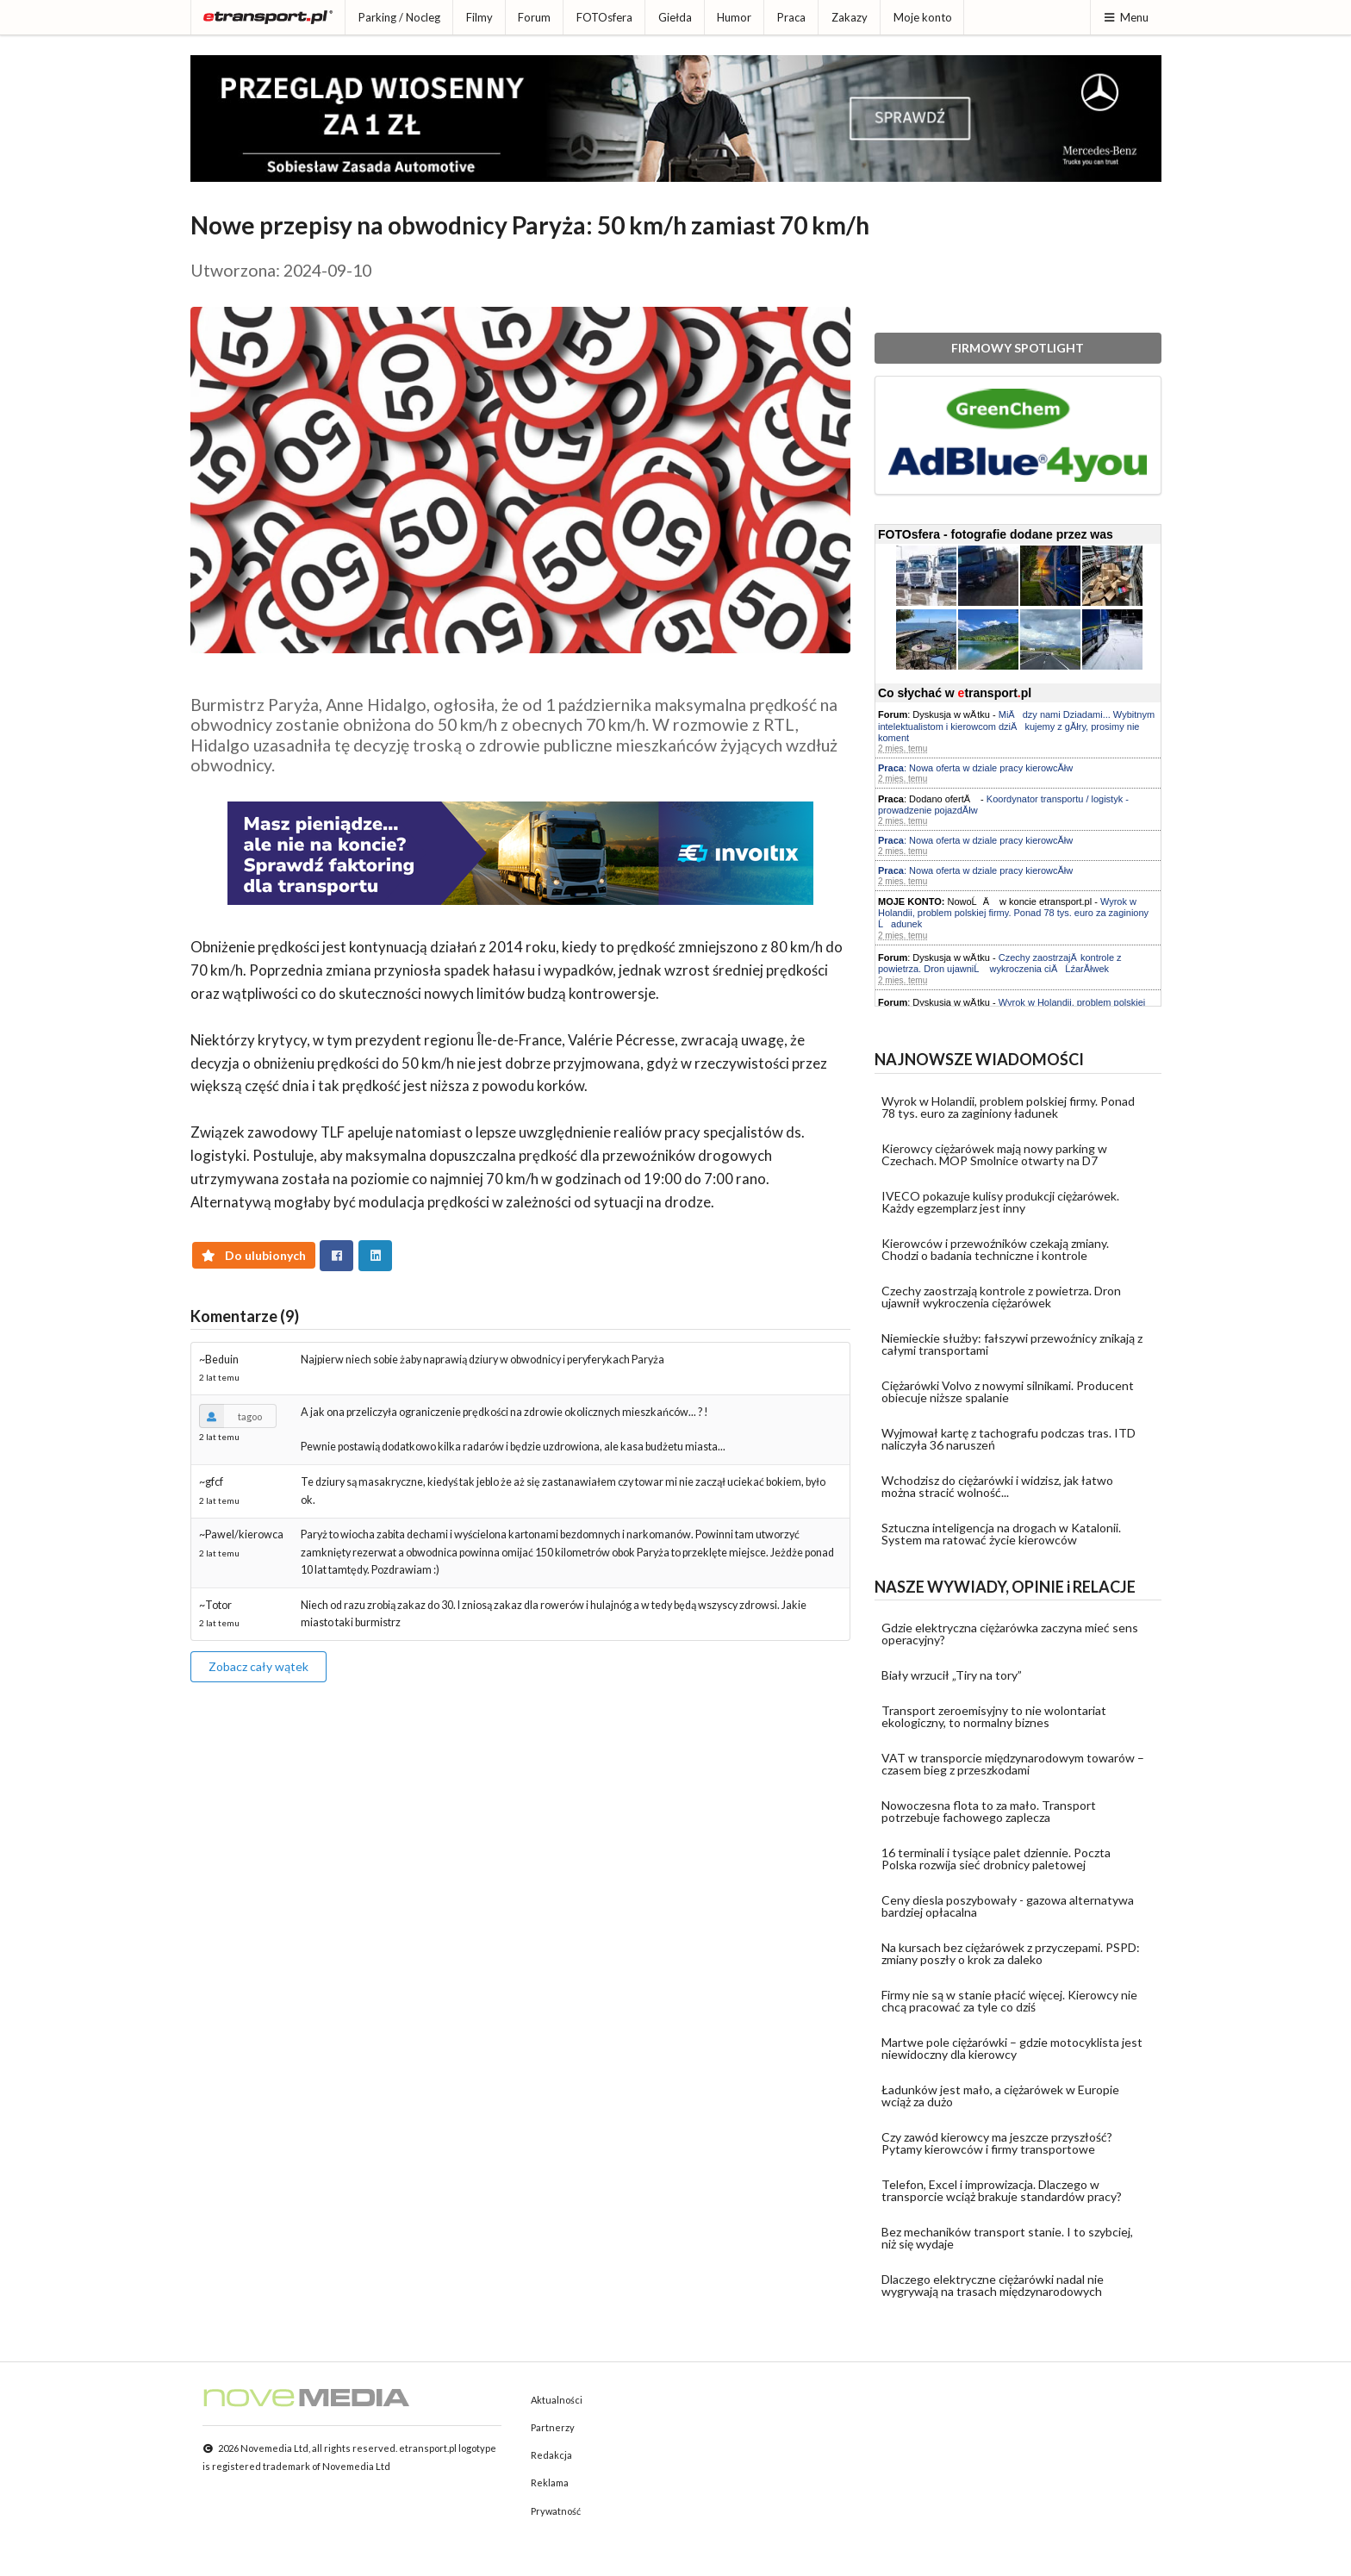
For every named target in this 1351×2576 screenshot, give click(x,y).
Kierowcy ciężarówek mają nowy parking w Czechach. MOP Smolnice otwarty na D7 (994, 1154)
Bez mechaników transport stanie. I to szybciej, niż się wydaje (1007, 2237)
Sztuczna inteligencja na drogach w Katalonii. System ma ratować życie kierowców (1001, 1533)
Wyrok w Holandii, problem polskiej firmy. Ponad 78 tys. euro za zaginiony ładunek (1008, 1107)
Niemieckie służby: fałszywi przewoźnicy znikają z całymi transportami (1011, 1344)
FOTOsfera (604, 17)
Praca (791, 17)
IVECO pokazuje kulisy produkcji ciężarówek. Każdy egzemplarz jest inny (1000, 1201)
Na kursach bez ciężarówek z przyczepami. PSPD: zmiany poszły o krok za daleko (1010, 1953)
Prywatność (556, 2511)
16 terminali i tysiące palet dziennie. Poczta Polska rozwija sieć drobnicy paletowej (996, 1858)
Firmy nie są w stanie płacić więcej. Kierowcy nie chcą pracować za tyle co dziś (1009, 2000)
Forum (534, 17)
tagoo (230, 1416)
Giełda (675, 17)
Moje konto (922, 17)
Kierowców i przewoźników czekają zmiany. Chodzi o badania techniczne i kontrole (995, 1249)
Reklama (550, 2482)
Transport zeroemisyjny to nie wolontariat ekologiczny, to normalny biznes (993, 1716)
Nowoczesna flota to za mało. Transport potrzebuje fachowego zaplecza (988, 1811)
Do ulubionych (254, 1255)
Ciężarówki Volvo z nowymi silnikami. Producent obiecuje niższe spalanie (1007, 1391)
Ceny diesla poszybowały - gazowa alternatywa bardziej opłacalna (1007, 1906)
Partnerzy (553, 2427)
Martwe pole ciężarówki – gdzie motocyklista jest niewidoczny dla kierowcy (1011, 2048)
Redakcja (551, 2455)
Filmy (479, 17)
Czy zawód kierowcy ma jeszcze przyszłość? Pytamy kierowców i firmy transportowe (996, 2143)
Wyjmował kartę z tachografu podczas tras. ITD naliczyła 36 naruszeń (1008, 1438)
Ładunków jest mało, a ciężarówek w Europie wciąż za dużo (1000, 2095)
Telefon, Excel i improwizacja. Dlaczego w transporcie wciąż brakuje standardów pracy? (1001, 2190)
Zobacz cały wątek (258, 1666)
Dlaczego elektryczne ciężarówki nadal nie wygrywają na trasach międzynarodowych (992, 2285)
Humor (734, 17)
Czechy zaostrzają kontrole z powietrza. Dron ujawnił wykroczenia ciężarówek (1001, 1296)
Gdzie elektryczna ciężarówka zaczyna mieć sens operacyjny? (1009, 1633)
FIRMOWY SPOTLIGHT (1017, 347)
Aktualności (556, 2399)
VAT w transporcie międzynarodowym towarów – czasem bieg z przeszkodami (1012, 1763)
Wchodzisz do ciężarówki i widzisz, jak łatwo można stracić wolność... (997, 1486)
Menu (1126, 17)
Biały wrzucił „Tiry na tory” (951, 1675)
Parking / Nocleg (399, 17)
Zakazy (849, 17)
